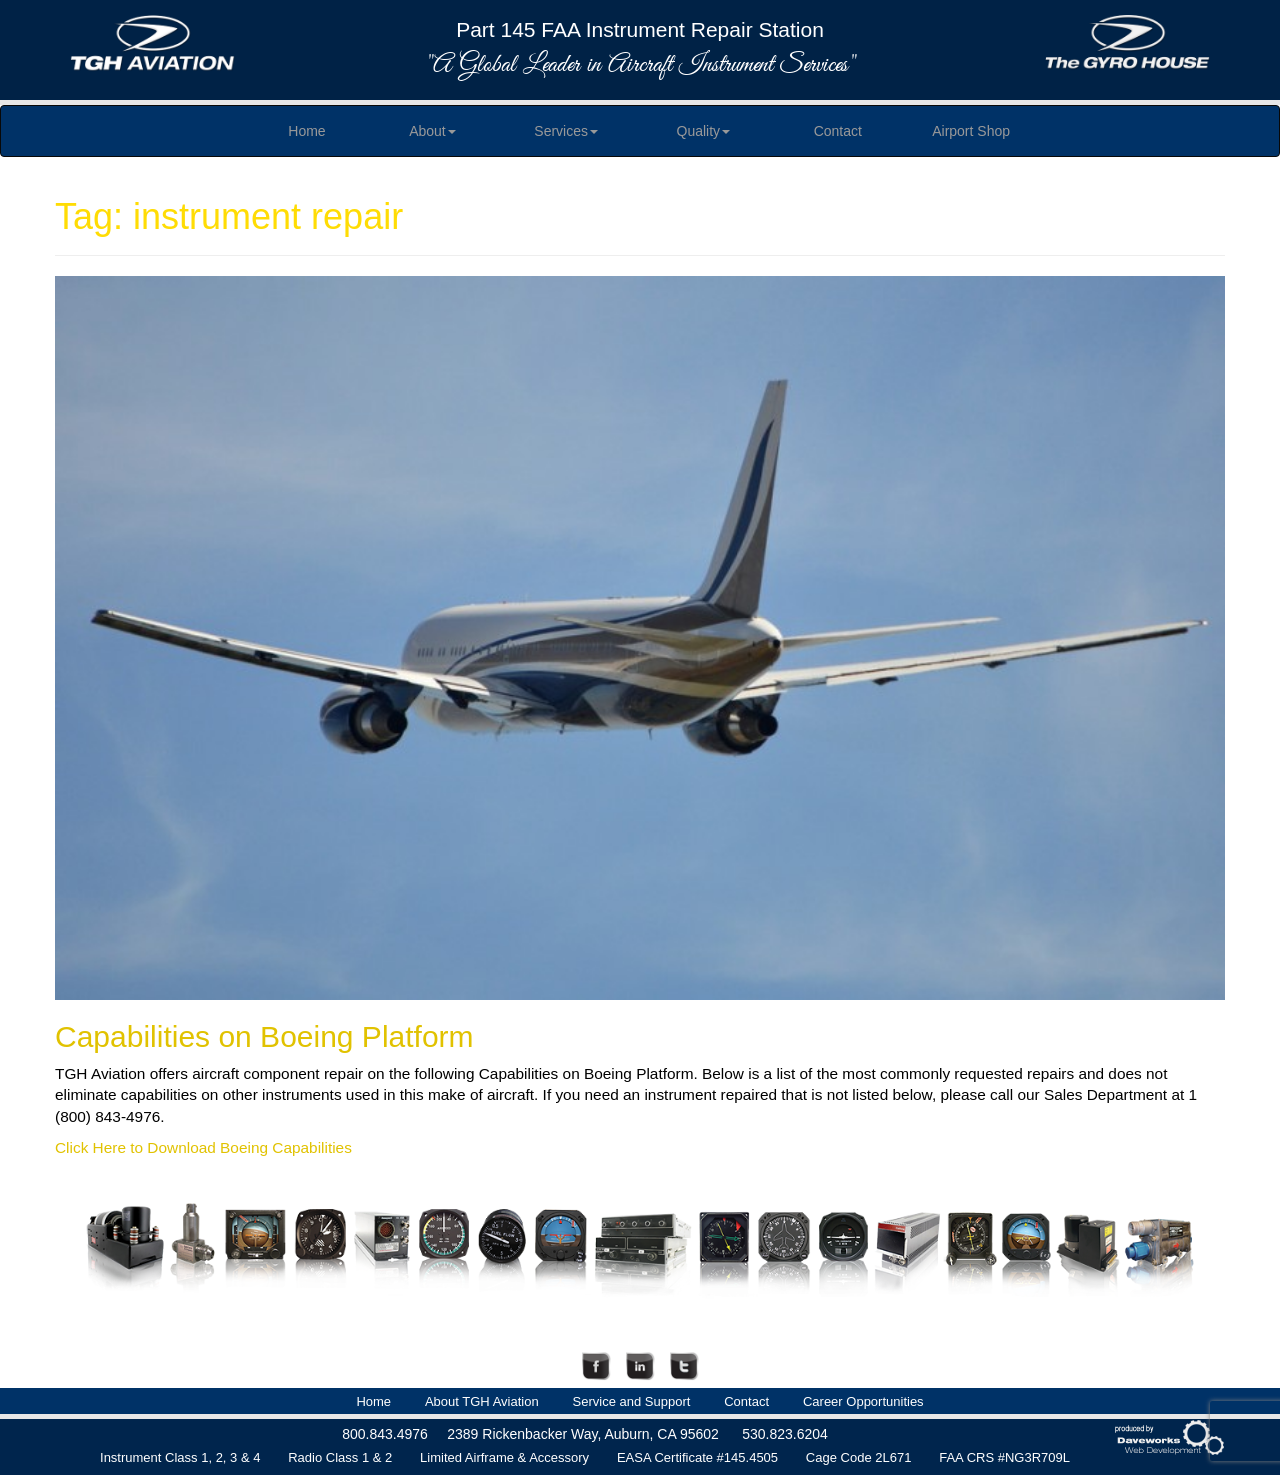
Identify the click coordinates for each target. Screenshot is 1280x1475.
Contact (838, 131)
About (432, 131)
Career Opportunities (863, 1401)
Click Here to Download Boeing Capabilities (203, 1147)
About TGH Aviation (482, 1401)
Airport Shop (971, 131)
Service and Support (632, 1401)
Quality (704, 131)
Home (306, 131)
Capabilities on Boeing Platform (264, 1036)
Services (566, 131)
